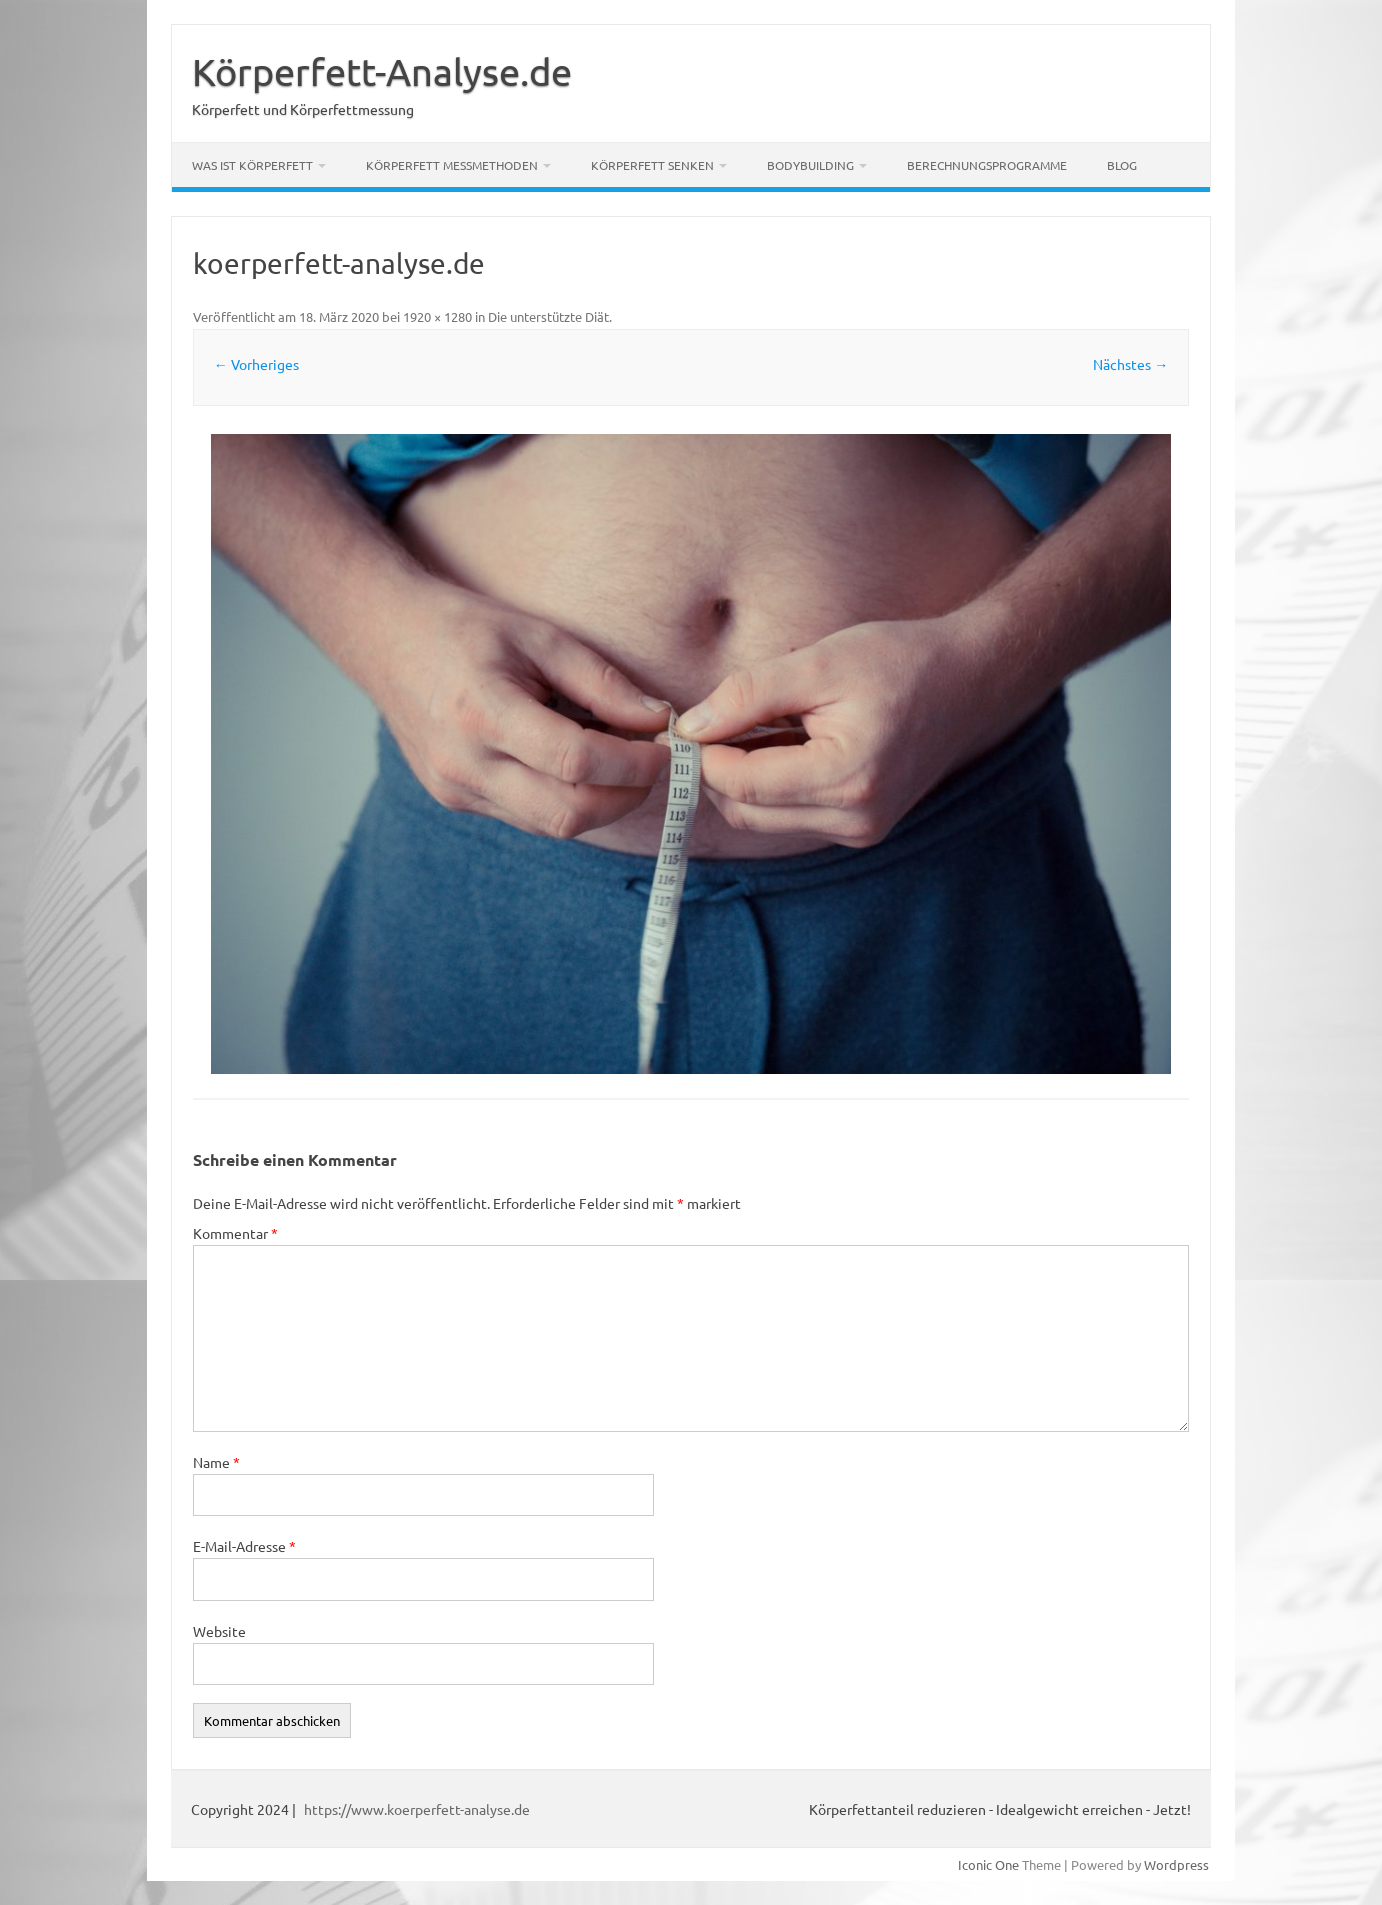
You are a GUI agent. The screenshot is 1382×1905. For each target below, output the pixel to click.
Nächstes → (1130, 364)
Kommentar (235, 1233)
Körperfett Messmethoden (452, 165)
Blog (1122, 165)
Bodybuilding (810, 165)
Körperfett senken (652, 165)
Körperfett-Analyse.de (382, 71)
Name (216, 1462)
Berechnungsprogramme (987, 165)
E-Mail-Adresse (244, 1546)
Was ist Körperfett (252, 165)
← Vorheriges (256, 364)
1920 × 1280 (437, 316)
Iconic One (988, 1864)
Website (219, 1631)
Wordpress (1176, 1864)
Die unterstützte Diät (548, 316)
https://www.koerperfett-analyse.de (417, 1809)
